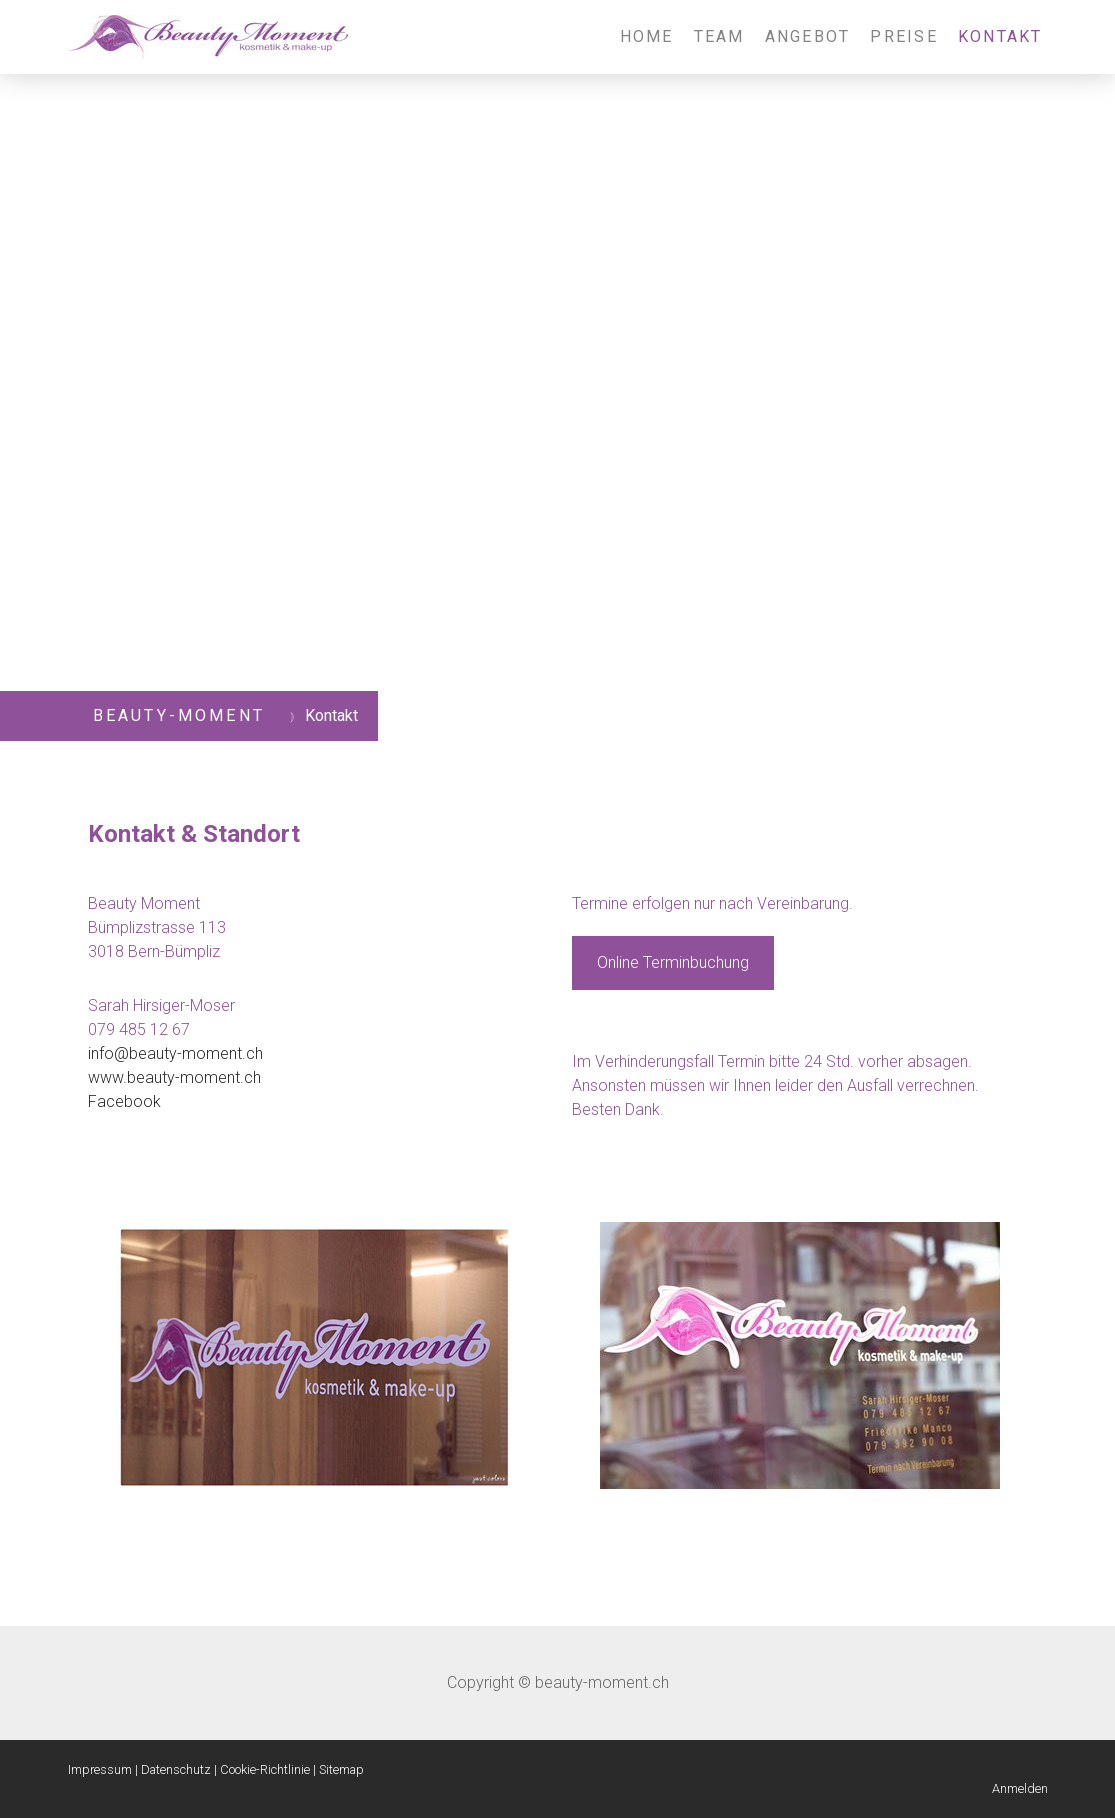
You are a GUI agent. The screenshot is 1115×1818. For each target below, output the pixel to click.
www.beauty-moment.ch (174, 1077)
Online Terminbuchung (673, 962)
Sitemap (341, 1769)
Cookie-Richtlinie (265, 1769)
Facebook (124, 1101)
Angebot (808, 36)
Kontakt (1000, 36)
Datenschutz (176, 1769)
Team (719, 36)
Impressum (100, 1769)
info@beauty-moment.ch (175, 1053)
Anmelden (1020, 1788)
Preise (903, 36)
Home (647, 36)
